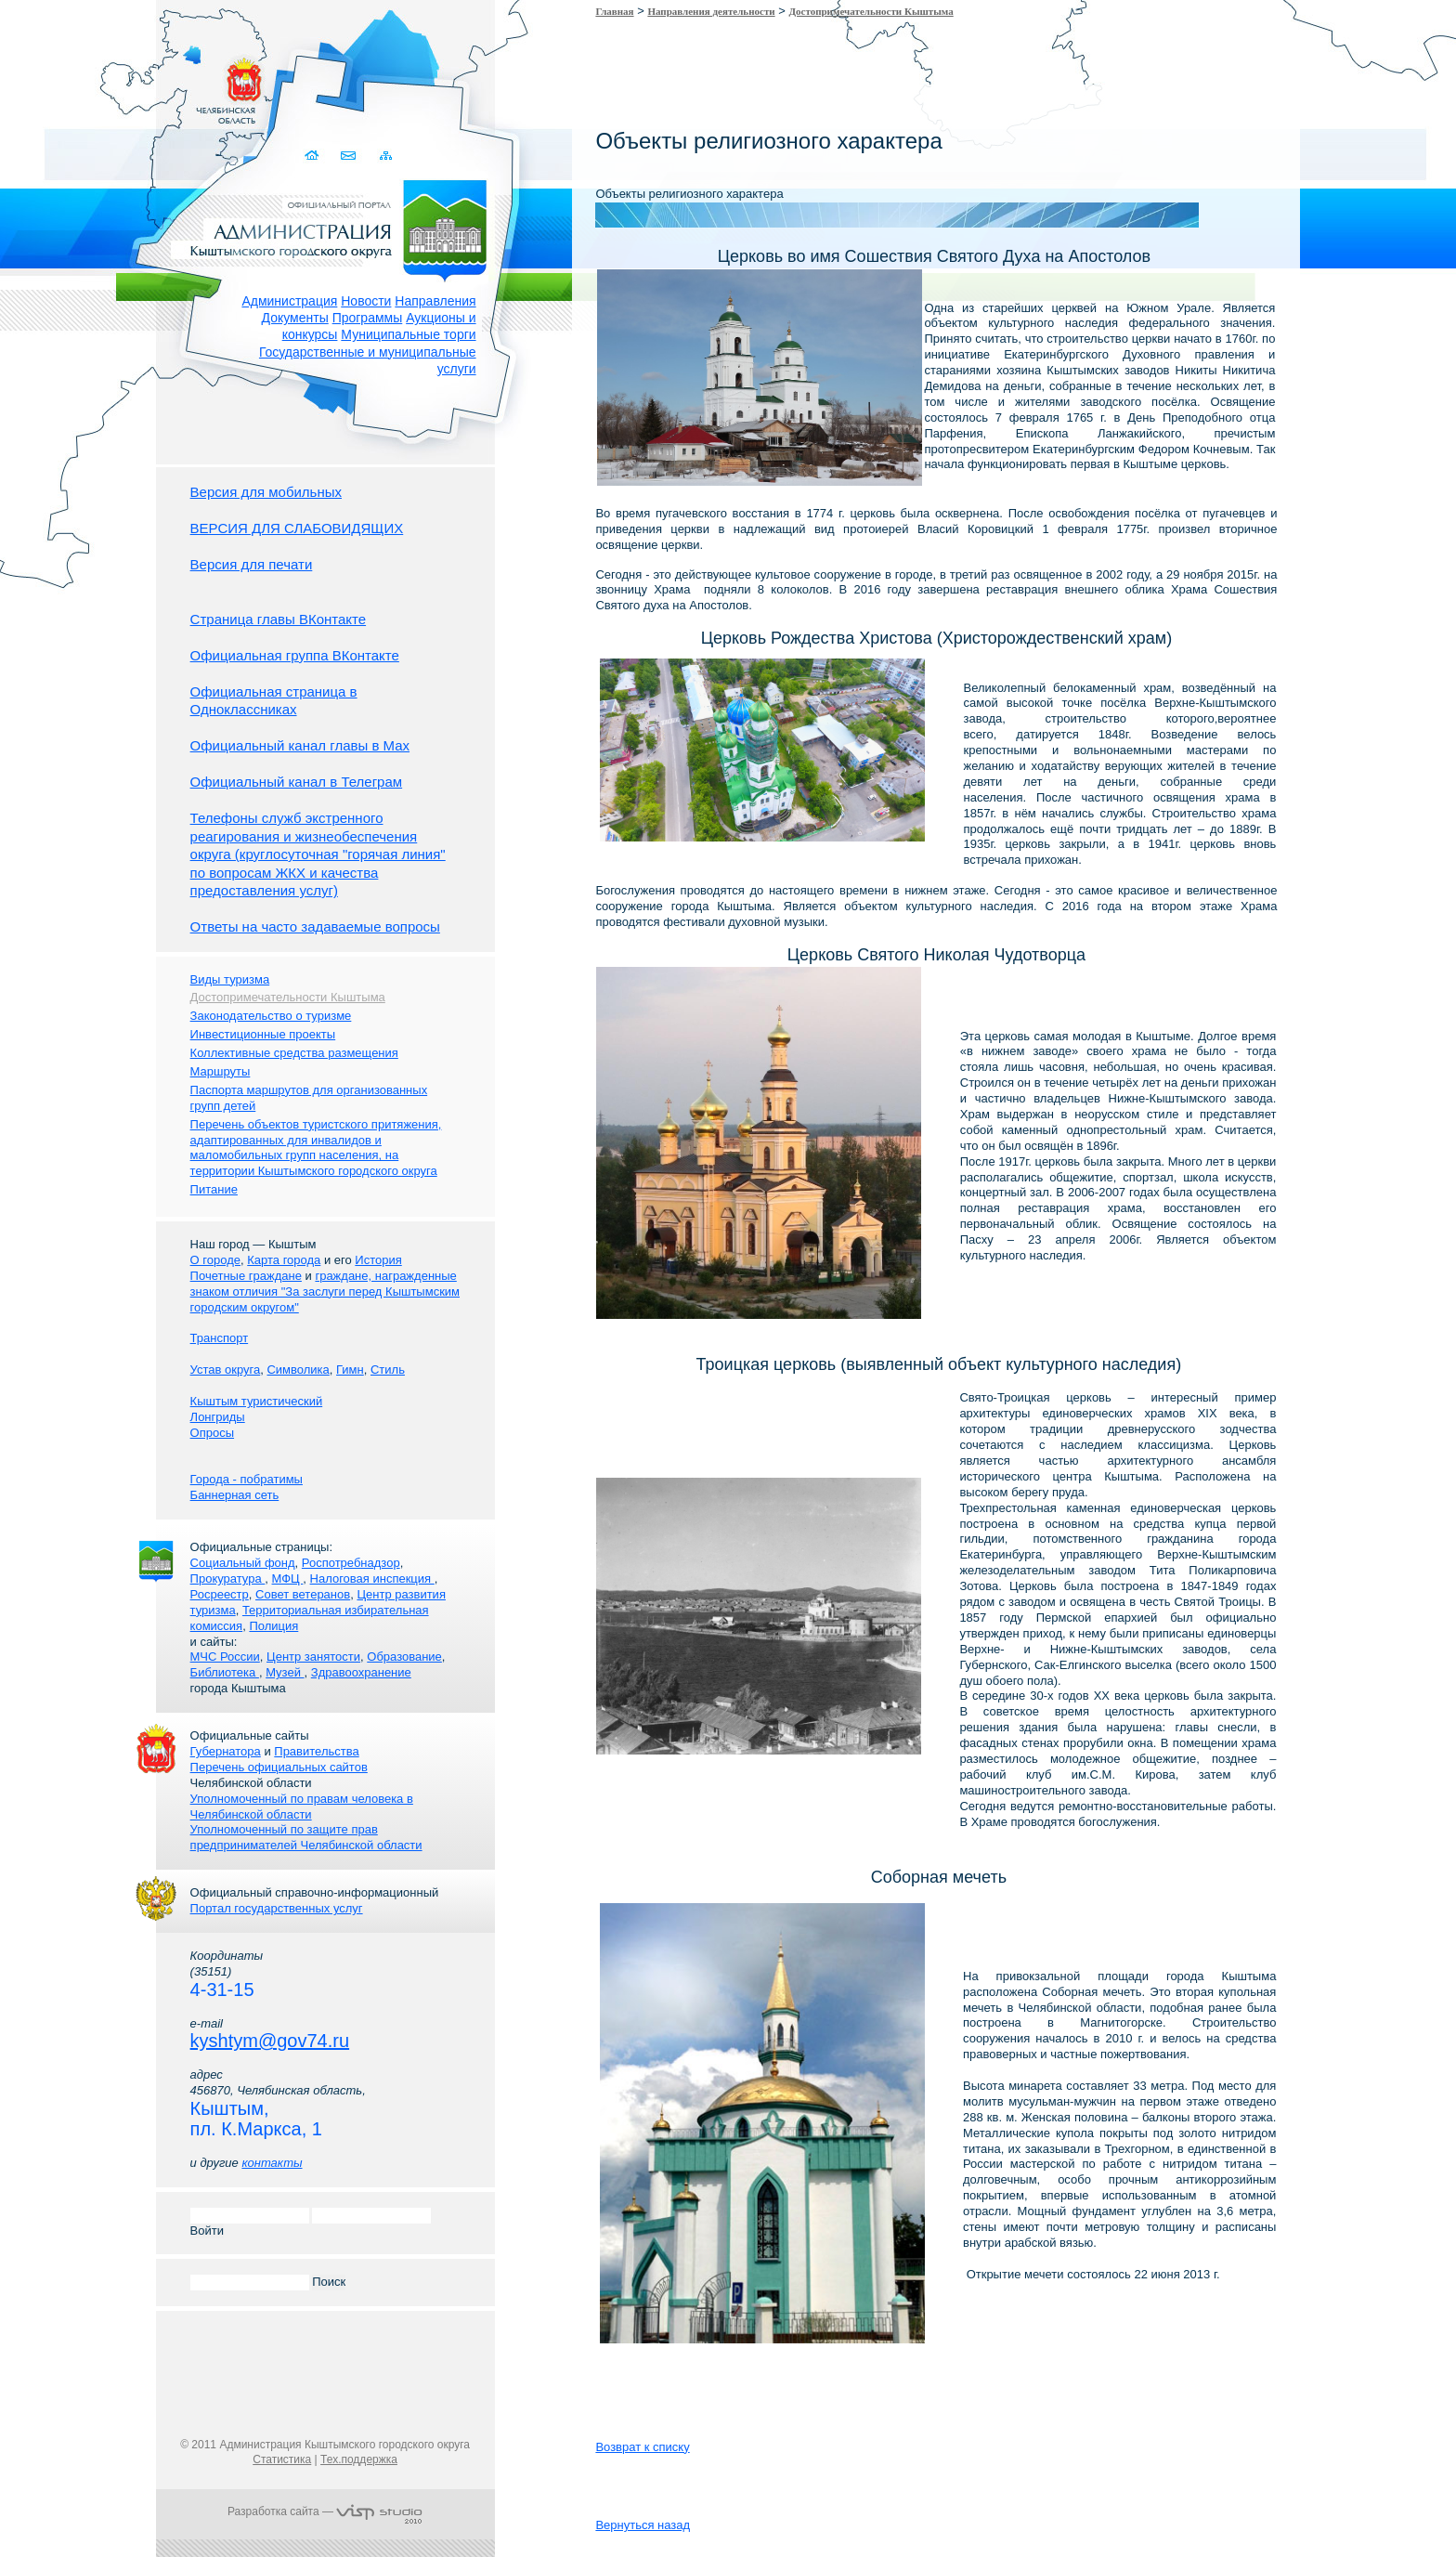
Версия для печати (251, 564)
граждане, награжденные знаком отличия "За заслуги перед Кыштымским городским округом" (325, 1291)
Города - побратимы (246, 1479)
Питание (214, 1189)
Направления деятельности (710, 11)
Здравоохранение (361, 1672)
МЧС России (225, 1656)
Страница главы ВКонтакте (278, 619)
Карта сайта (385, 155)
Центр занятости (313, 1656)
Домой (313, 155)
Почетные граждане (246, 1276)
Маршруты (220, 1071)
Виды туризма (230, 979)
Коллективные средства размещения (294, 1053)
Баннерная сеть (235, 1495)
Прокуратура (228, 1578)
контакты (271, 2163)
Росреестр (219, 1594)
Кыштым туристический (256, 1401)
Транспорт (219, 1338)
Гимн (350, 1369)
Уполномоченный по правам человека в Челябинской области (301, 1806)
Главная (614, 11)
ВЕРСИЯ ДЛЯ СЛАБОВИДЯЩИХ (297, 528)
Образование (404, 1656)
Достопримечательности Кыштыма (870, 11)
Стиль (387, 1369)
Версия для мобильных (266, 492)
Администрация (289, 301)
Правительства (316, 1751)
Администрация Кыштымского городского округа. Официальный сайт (335, 227)
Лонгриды (217, 1417)
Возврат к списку (642, 2447)
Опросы (212, 1433)
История (378, 1260)
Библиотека (224, 1672)
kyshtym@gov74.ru (269, 2040)
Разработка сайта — (325, 2511)
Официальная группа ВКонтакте (294, 655)
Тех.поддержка (358, 2459)
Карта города (283, 1260)
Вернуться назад (642, 2525)
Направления (435, 301)
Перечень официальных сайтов (279, 1767)
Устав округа (225, 1369)
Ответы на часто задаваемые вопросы (315, 926)
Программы (367, 317)
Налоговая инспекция (372, 1578)
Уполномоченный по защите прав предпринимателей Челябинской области (306, 1837)
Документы (295, 317)
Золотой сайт (49, 82)
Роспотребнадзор (351, 1563)
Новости (366, 301)
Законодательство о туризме (271, 1016)
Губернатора (225, 1751)
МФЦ (288, 1578)
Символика (297, 1369)
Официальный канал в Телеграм (296, 781)
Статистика (282, 2459)
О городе (215, 1260)
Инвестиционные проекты (263, 1034)
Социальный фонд (242, 1563)
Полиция (273, 1626)
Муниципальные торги (408, 334)
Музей (285, 1672)
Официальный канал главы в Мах (300, 745)
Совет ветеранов (302, 1594)
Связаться (349, 155)
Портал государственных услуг (276, 1908)
